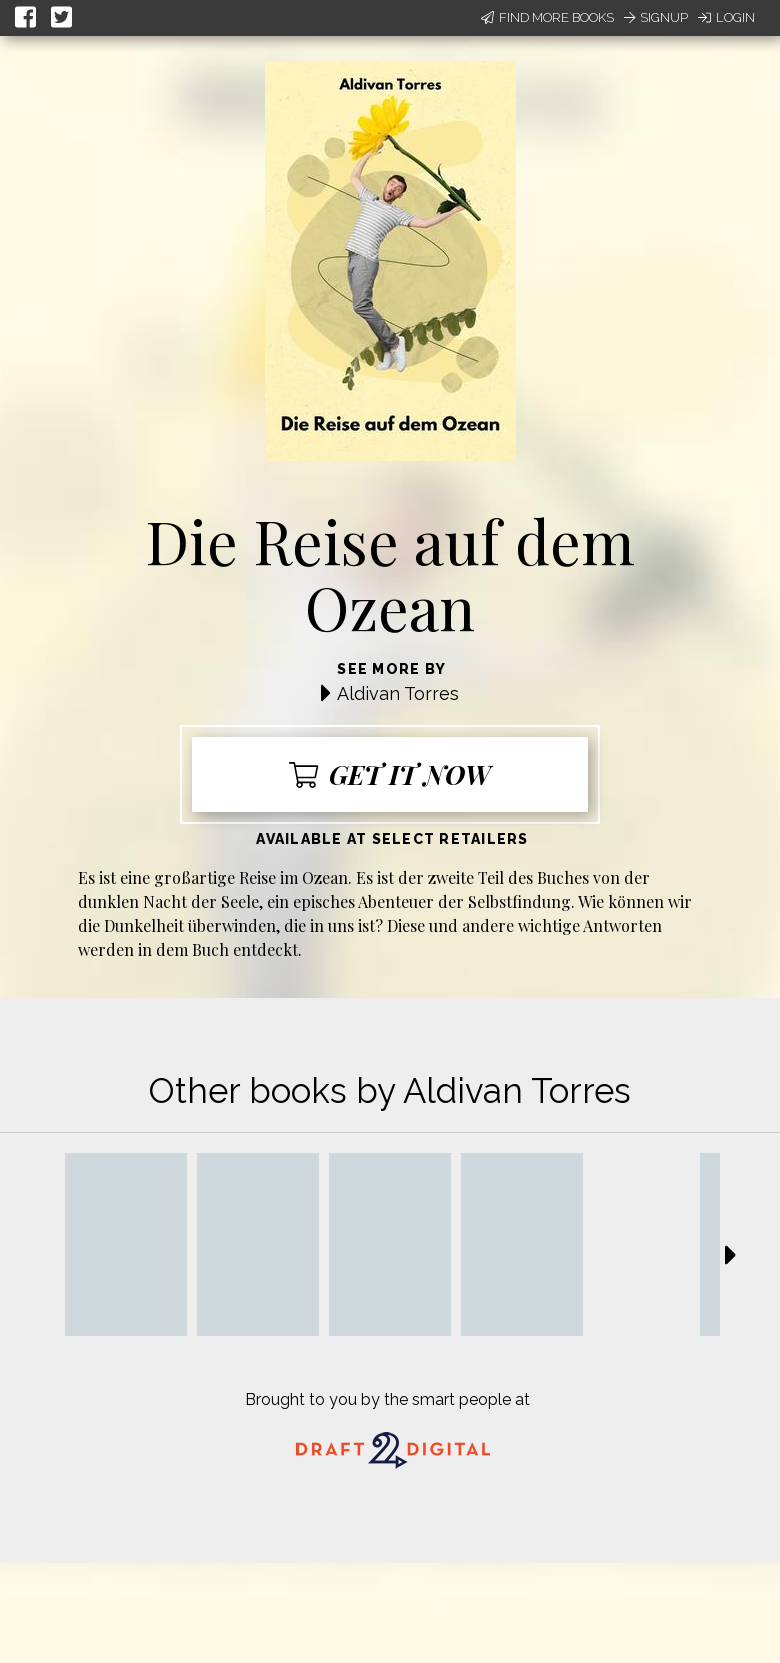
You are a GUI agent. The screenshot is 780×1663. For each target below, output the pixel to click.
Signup (656, 17)
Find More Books (547, 17)
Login (726, 17)
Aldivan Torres (398, 693)
